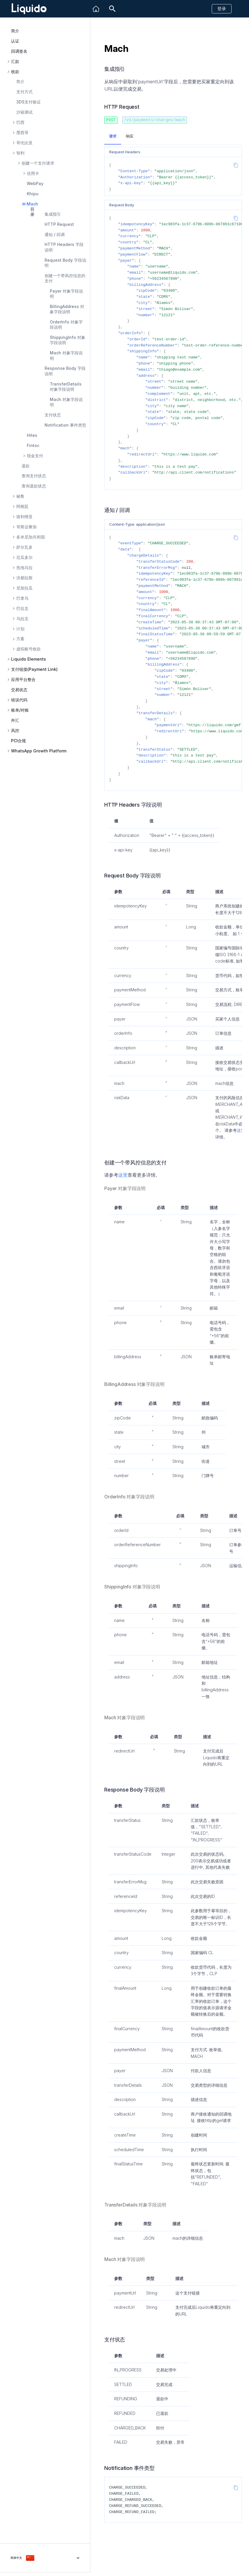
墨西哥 (22, 132)
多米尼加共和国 (30, 537)
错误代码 (19, 700)
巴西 (20, 122)
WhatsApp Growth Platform (38, 751)
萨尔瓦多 (24, 547)
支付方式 (24, 91)
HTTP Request (59, 224)
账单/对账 (20, 710)
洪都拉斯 (24, 577)
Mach (32, 204)
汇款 (15, 61)
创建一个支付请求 (38, 163)
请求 (112, 136)
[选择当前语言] (45, 2558)
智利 (20, 153)
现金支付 (35, 455)
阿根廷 (22, 506)
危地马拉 (24, 567)
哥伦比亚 (24, 142)
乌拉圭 (22, 618)
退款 (26, 465)
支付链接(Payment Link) (34, 669)
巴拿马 (22, 598)
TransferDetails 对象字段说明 (66, 386)
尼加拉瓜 (24, 588)
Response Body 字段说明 (65, 371)
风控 (15, 730)
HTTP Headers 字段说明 (64, 247)
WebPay (35, 183)
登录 (221, 8)
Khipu (32, 193)
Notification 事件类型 (65, 425)
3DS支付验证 (28, 101)
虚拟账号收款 (28, 649)
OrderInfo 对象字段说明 (66, 324)
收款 (15, 71)
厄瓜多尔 (24, 557)
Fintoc (33, 445)
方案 (20, 638)
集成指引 (53, 214)
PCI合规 (18, 740)
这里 (241, 1129)
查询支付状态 (34, 475)
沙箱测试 (24, 112)
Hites (32, 435)
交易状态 (19, 689)
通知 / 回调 (55, 234)
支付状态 (53, 414)
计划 (20, 628)
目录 (32, 212)
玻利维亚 (24, 516)
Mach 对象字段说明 (66, 355)
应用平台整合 (23, 679)
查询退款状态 (34, 485)
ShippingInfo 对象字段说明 (67, 340)
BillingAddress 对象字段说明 (67, 309)
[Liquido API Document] (29, 9)
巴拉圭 (22, 608)
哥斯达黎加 (26, 526)
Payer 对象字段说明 (66, 293)
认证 (15, 40)
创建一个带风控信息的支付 (65, 278)
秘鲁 (20, 496)
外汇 (15, 720)
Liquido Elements (28, 659)
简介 (15, 30)
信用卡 (33, 173)
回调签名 (19, 51)
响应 (129, 136)
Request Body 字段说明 (65, 263)
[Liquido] (96, 9)
